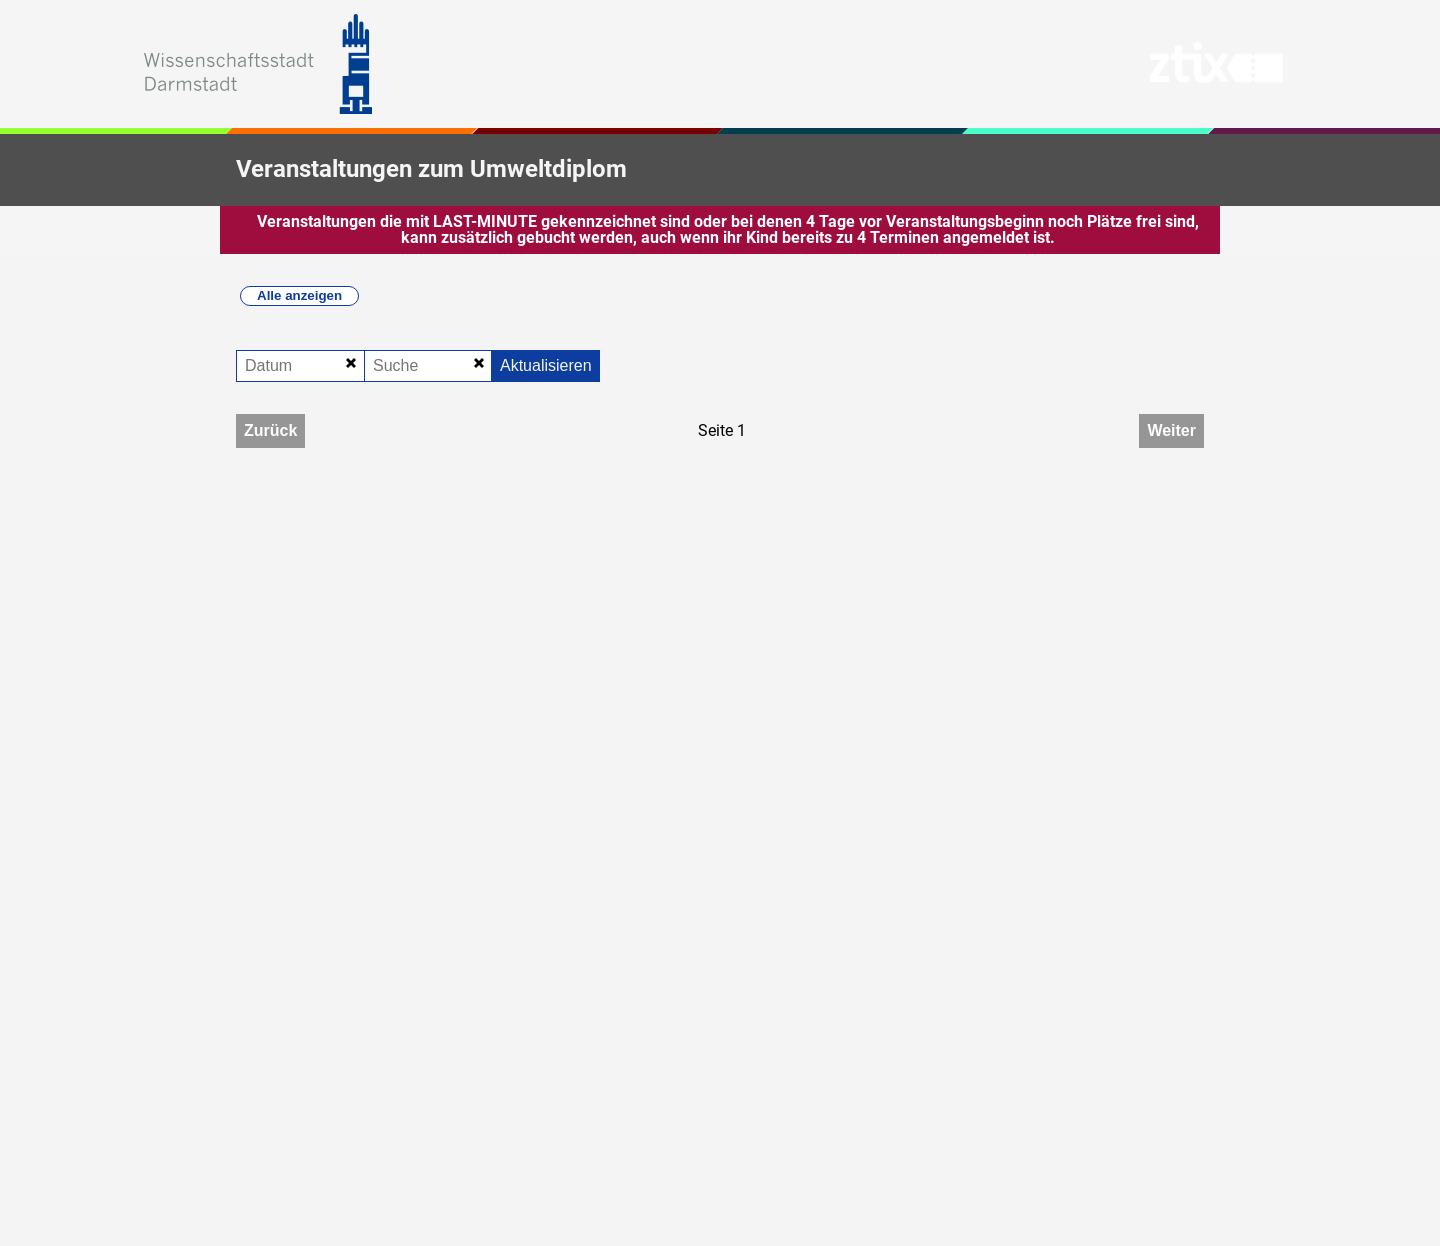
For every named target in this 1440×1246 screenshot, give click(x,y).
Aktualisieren (546, 365)
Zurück (270, 430)
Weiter (1171, 430)
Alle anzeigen (299, 295)
